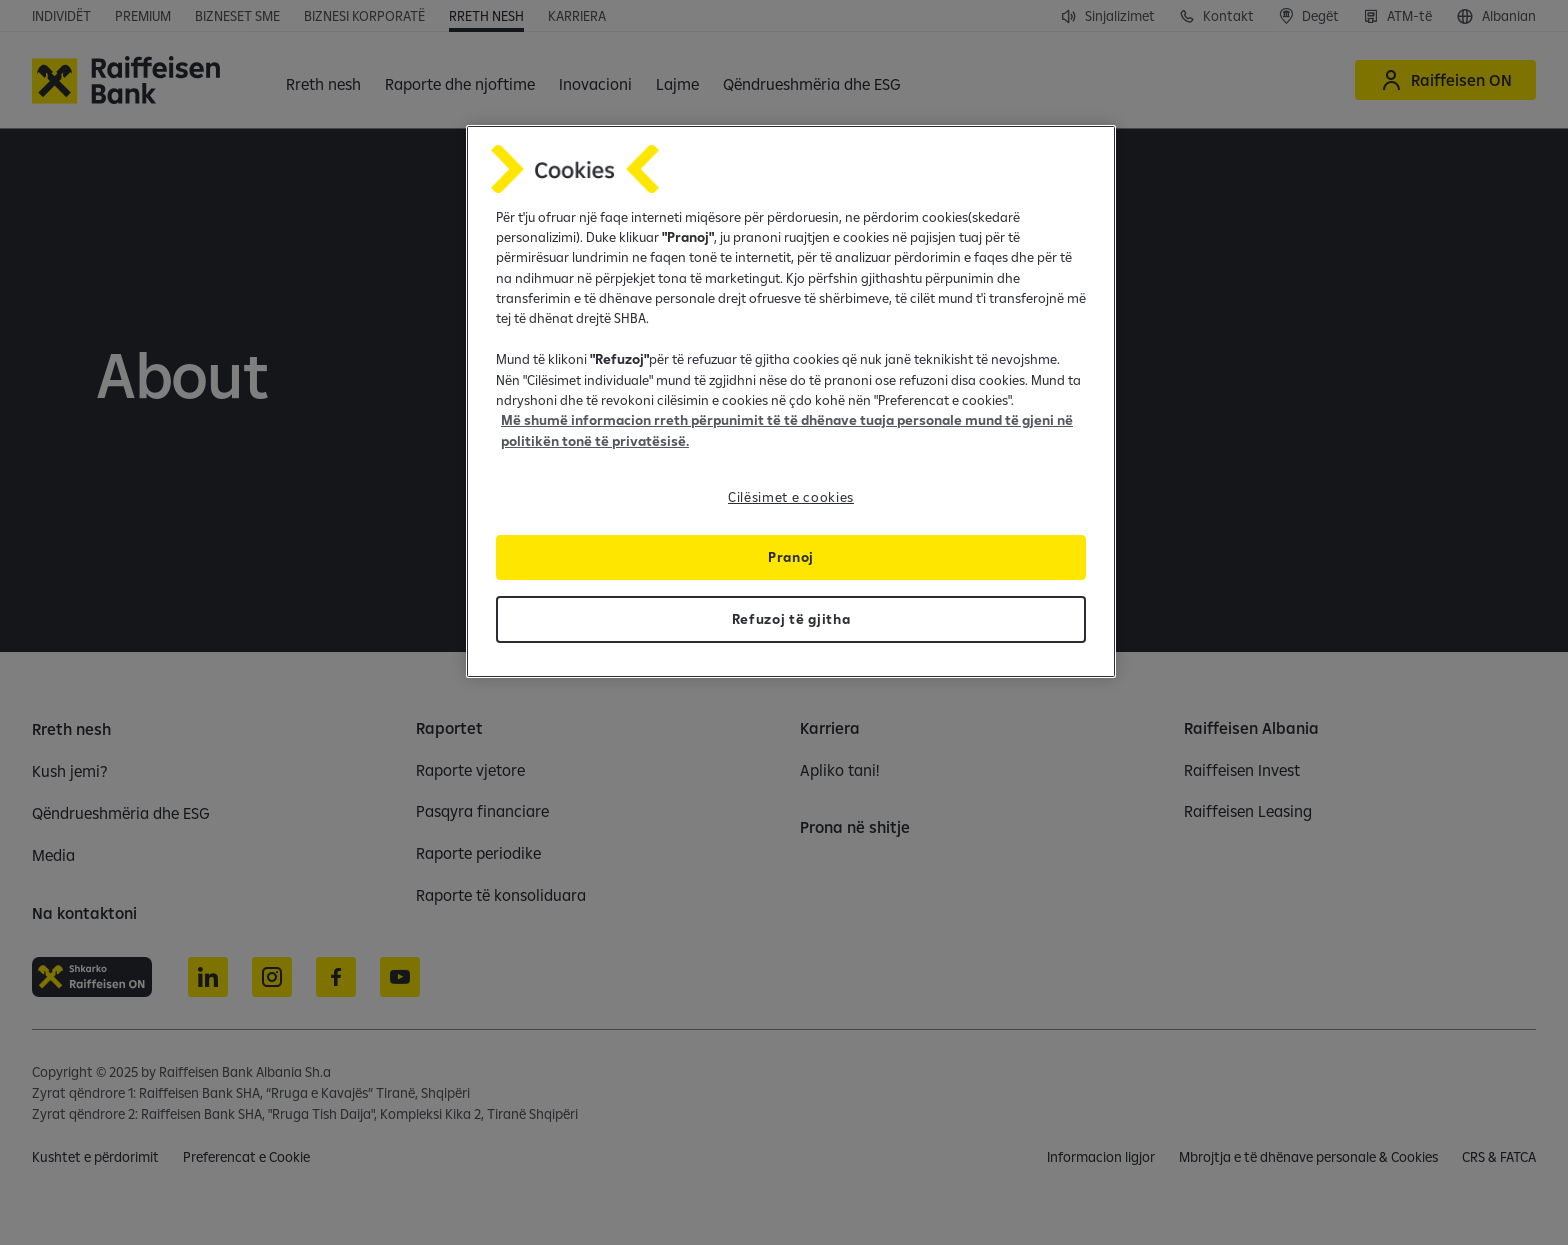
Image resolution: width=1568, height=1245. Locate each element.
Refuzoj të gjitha (791, 619)
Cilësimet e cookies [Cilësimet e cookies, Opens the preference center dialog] (791, 497)
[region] (791, 402)
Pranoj (791, 557)
